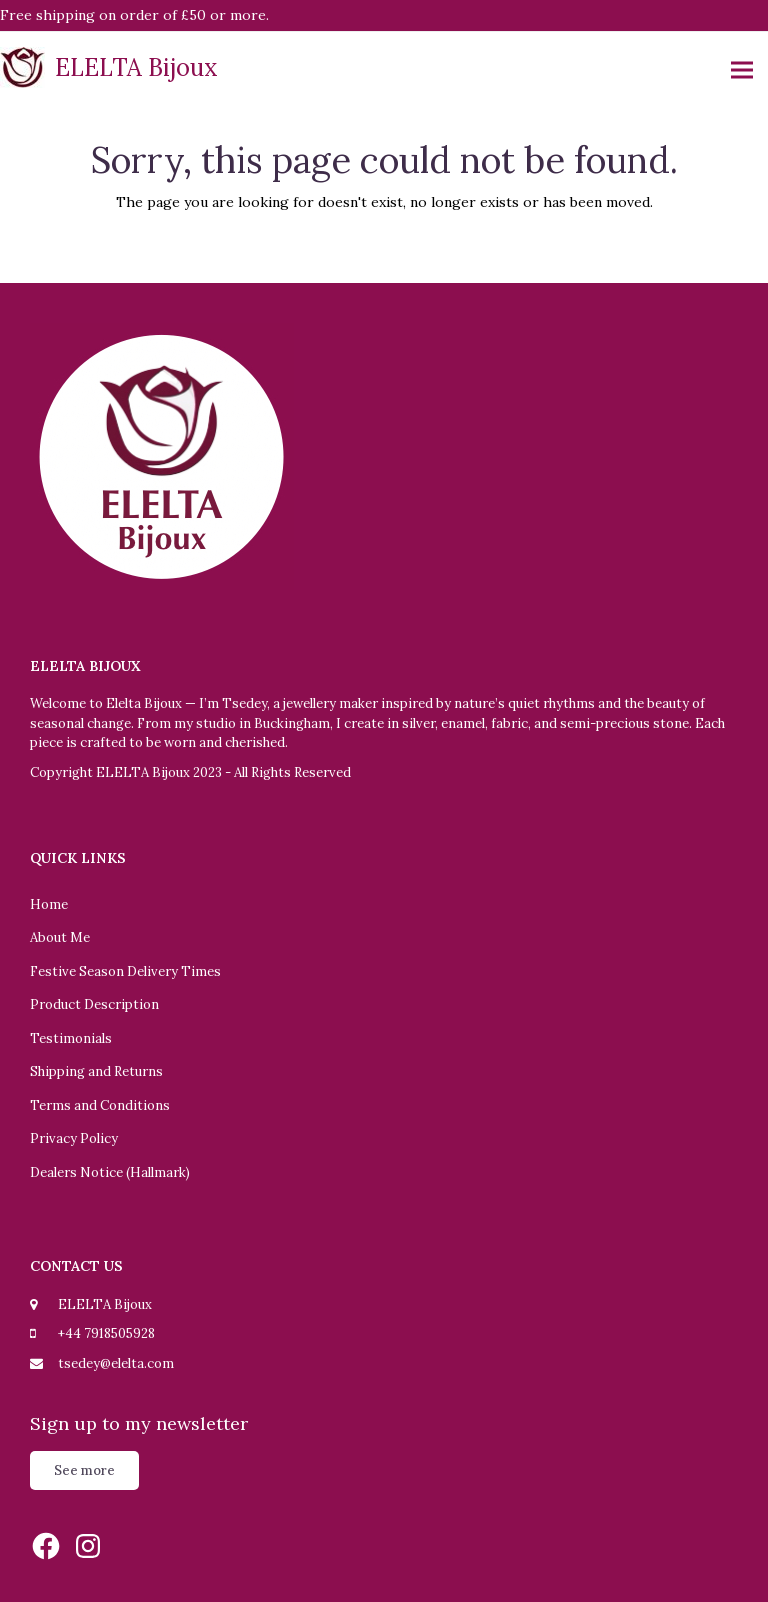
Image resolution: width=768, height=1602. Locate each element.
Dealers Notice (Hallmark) (110, 1172)
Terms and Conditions (100, 1105)
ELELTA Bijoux (109, 67)
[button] (742, 70)
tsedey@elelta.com (116, 1363)
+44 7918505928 (106, 1333)
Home (49, 904)
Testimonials (71, 1038)
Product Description (94, 1004)
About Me (60, 937)
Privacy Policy (74, 1138)
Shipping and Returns (96, 1071)
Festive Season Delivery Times (125, 971)
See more (84, 1470)
